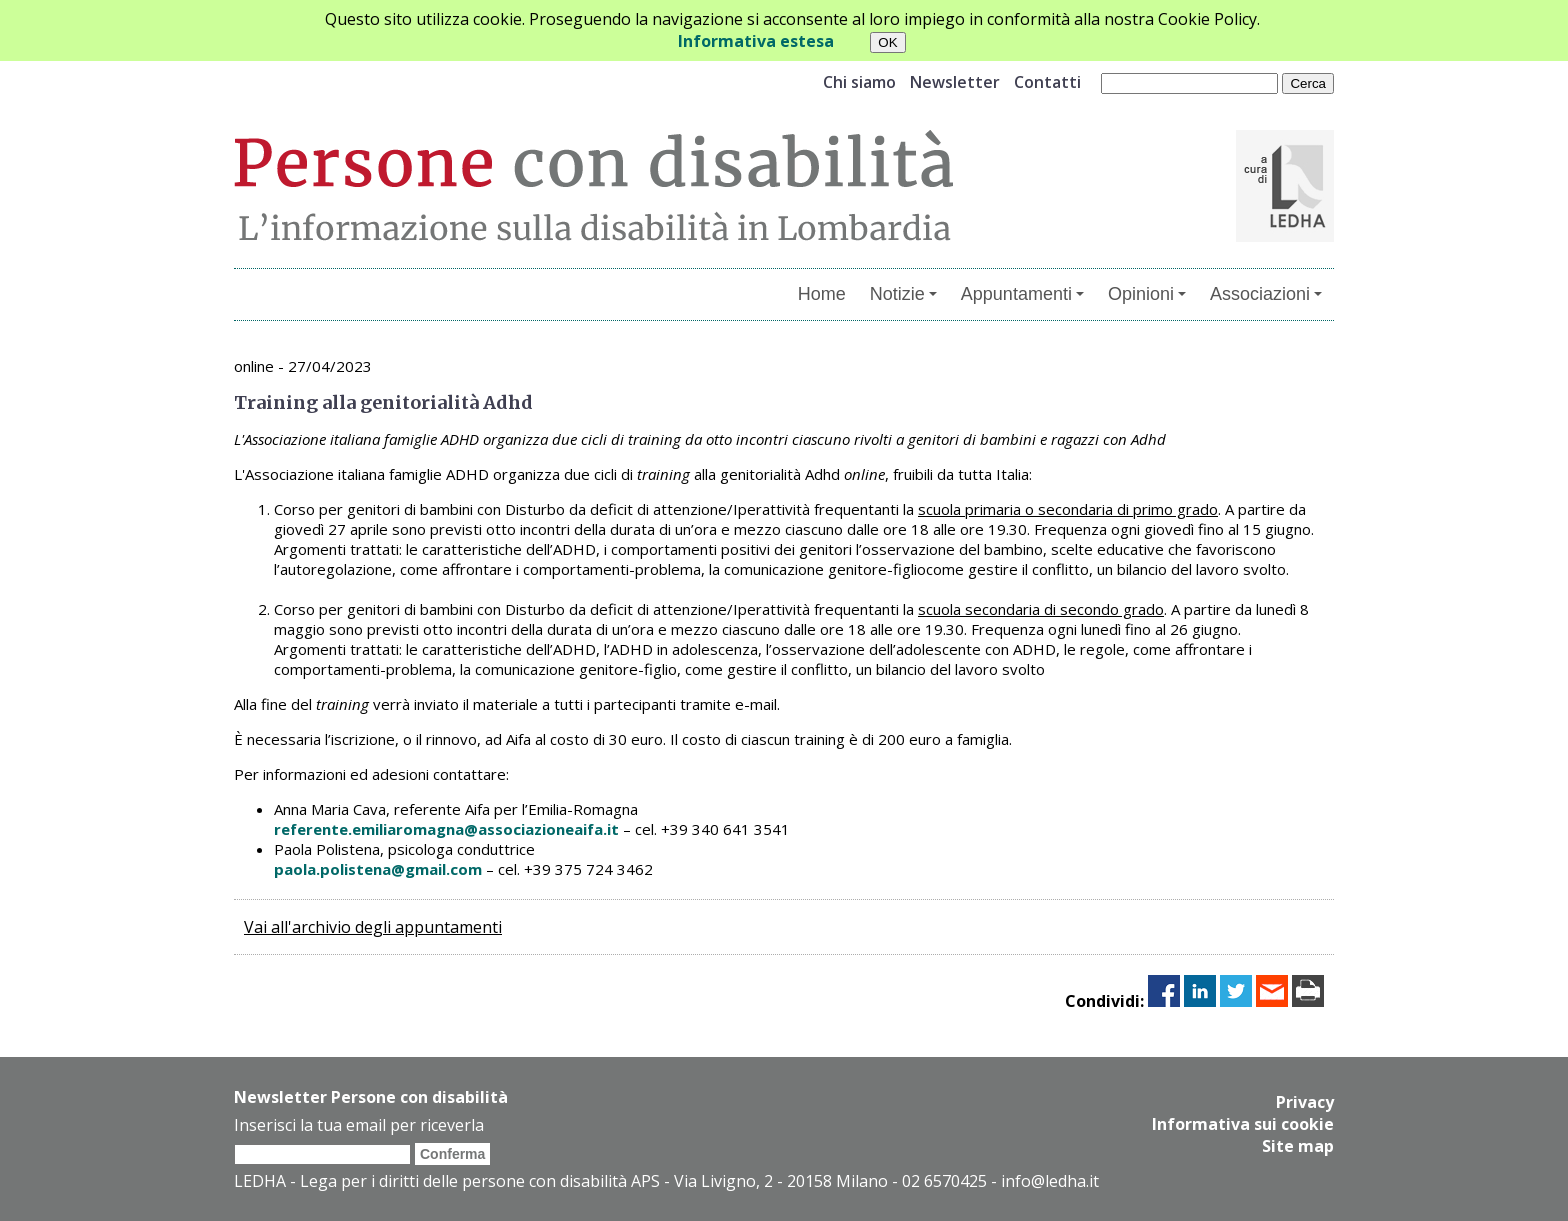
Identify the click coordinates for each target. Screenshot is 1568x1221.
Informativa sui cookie (1243, 1124)
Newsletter (955, 82)
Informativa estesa (756, 41)
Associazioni (1266, 294)
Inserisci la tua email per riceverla (359, 1125)
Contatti (1047, 82)
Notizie (903, 294)
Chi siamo (859, 82)
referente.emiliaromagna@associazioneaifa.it (446, 829)
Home (822, 294)
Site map (1298, 1146)
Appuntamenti (1022, 294)
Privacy (1305, 1102)
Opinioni (1147, 294)
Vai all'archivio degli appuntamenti (373, 927)
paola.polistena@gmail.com (378, 869)
